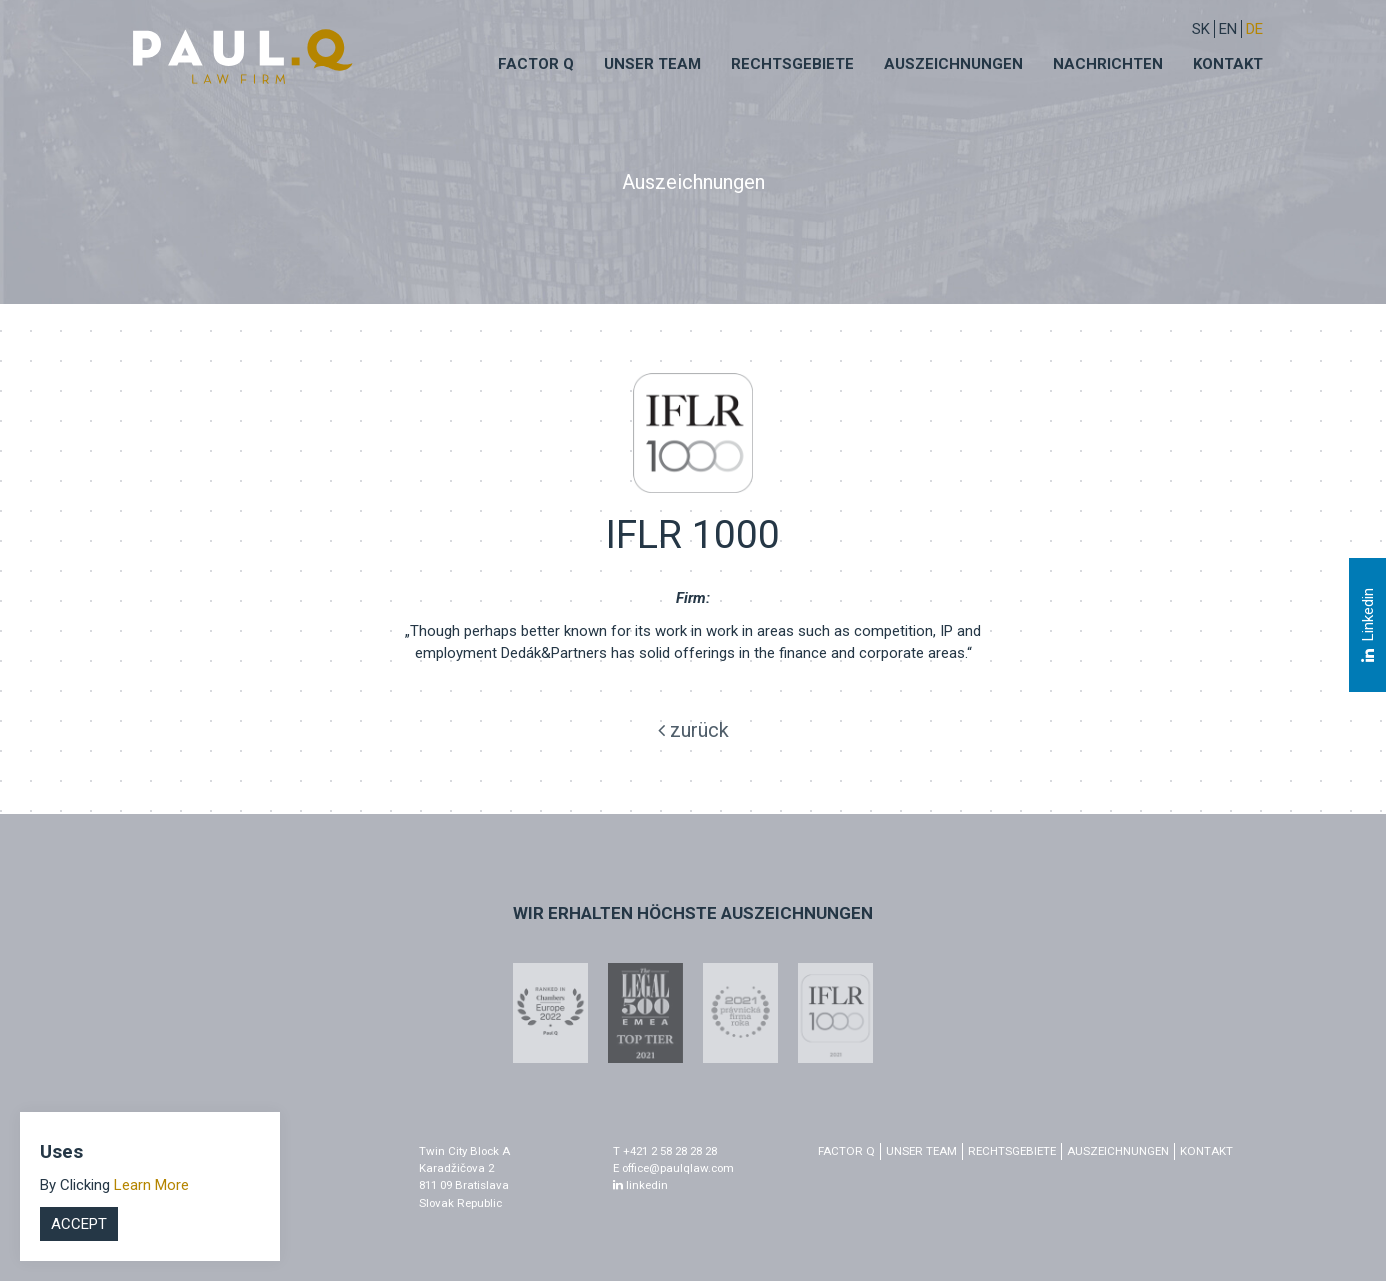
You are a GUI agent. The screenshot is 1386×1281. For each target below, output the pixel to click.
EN (1228, 29)
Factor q (536, 64)
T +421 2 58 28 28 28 (665, 1151)
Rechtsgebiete (792, 64)
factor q (846, 1151)
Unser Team (652, 64)
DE (1254, 29)
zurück (693, 730)
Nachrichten (1108, 64)
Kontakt (1228, 64)
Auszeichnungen (953, 64)
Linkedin (1367, 625)
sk (1201, 29)
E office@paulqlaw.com (673, 1168)
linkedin (640, 1185)
